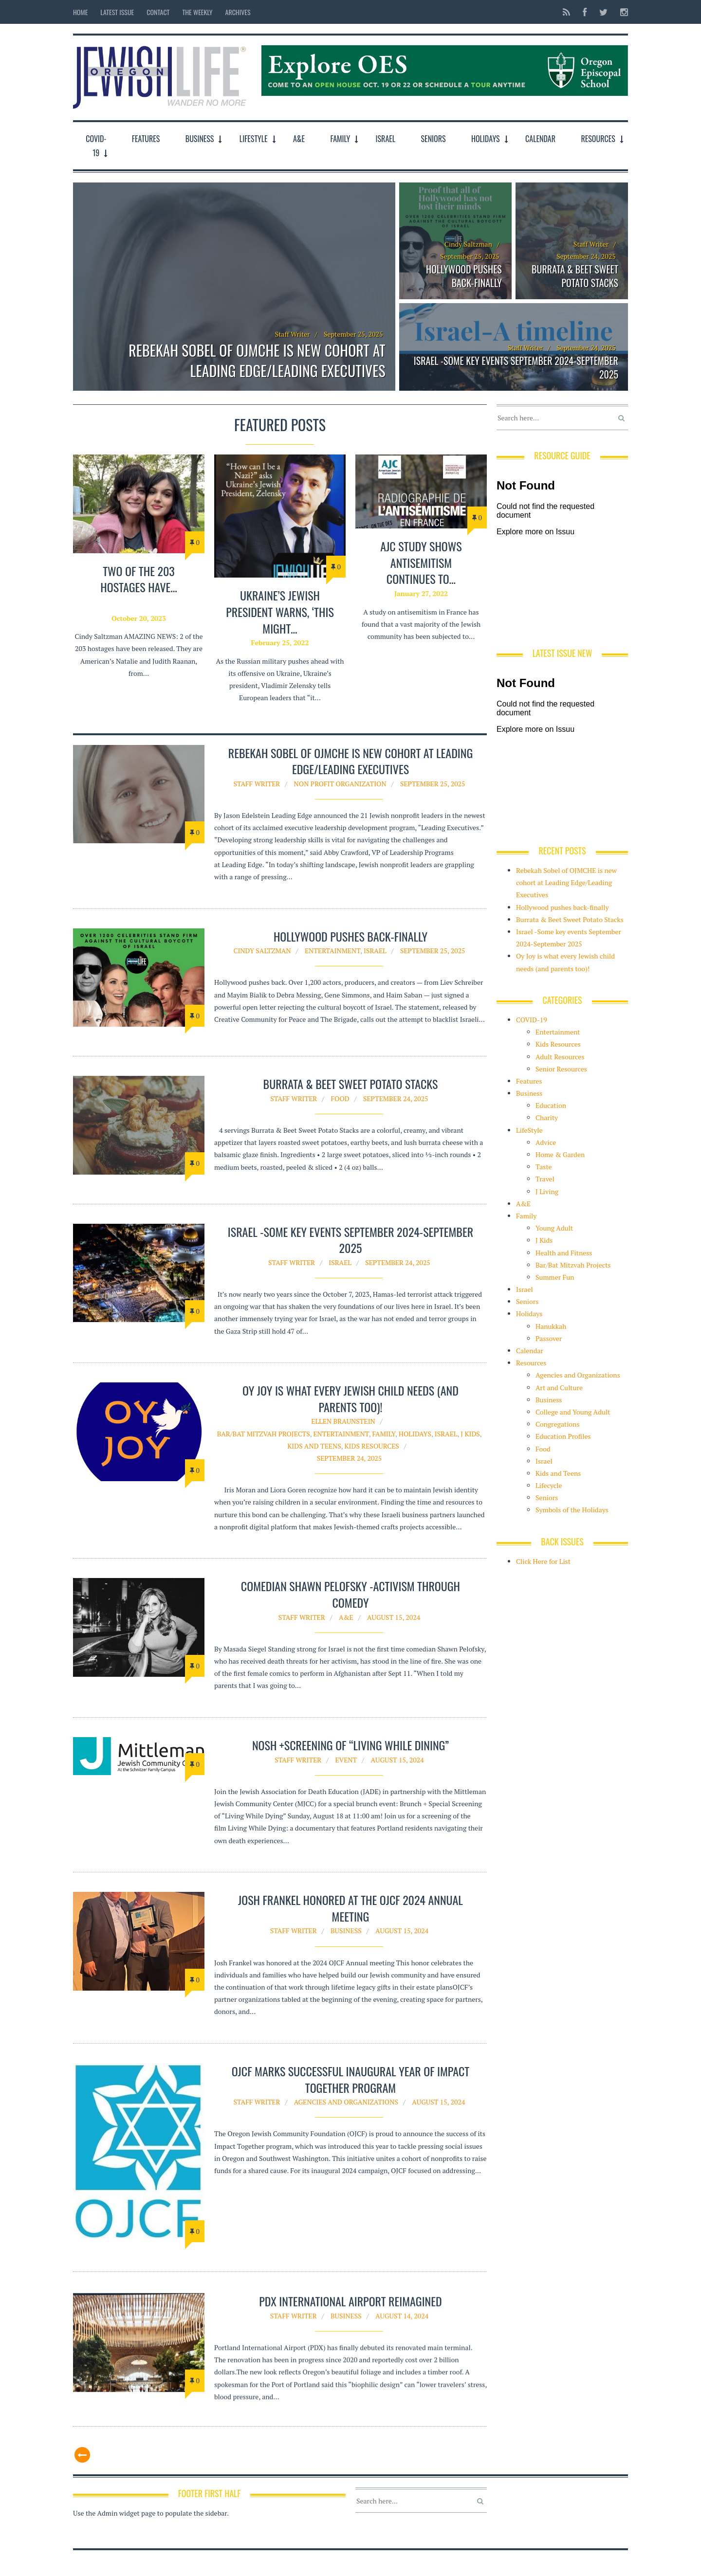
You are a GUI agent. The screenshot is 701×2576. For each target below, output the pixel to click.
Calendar (540, 139)
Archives (238, 12)
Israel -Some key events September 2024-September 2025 (516, 367)
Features (146, 139)
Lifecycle (548, 1485)
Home (80, 12)
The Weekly (197, 12)
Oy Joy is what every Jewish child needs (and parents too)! (350, 1398)
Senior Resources (561, 1068)
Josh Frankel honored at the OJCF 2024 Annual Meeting (350, 1908)
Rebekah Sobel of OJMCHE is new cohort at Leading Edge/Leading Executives (257, 360)
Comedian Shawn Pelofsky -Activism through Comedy (350, 1594)
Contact (158, 12)
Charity (546, 1117)
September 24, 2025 (395, 1098)
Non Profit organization (340, 783)
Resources (598, 139)
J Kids (470, 1433)
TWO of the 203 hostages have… (138, 579)
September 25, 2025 (432, 783)
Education (550, 1105)
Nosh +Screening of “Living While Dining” (350, 1745)
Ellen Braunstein (343, 1421)
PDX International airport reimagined (350, 2305)
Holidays (485, 139)
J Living (546, 1191)
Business (199, 139)
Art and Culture (559, 1387)
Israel (386, 139)
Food (340, 1098)
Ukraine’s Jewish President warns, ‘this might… (280, 611)
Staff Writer (292, 334)
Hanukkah (550, 1326)
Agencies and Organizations (346, 2101)
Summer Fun (554, 1277)
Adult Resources (559, 1056)
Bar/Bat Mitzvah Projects (263, 1433)
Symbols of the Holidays (572, 1509)
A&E (299, 139)
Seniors (433, 139)
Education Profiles (563, 1436)
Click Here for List (543, 1561)
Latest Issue (117, 12)
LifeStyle (254, 139)
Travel (544, 1178)
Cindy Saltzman (468, 244)
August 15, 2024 (393, 1617)
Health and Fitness (563, 1252)
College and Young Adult (572, 1411)
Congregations (557, 1424)
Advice (545, 1142)
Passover (548, 1338)
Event (346, 1759)
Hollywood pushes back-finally (464, 276)
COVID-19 (96, 146)
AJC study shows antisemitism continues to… (420, 562)
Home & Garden (560, 1154)
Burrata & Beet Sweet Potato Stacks (575, 276)
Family (340, 139)
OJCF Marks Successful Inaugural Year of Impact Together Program (350, 2079)
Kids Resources (372, 1446)
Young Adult (554, 1228)
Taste (543, 1166)
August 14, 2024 (401, 2319)
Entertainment (332, 950)
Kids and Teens (314, 1446)
